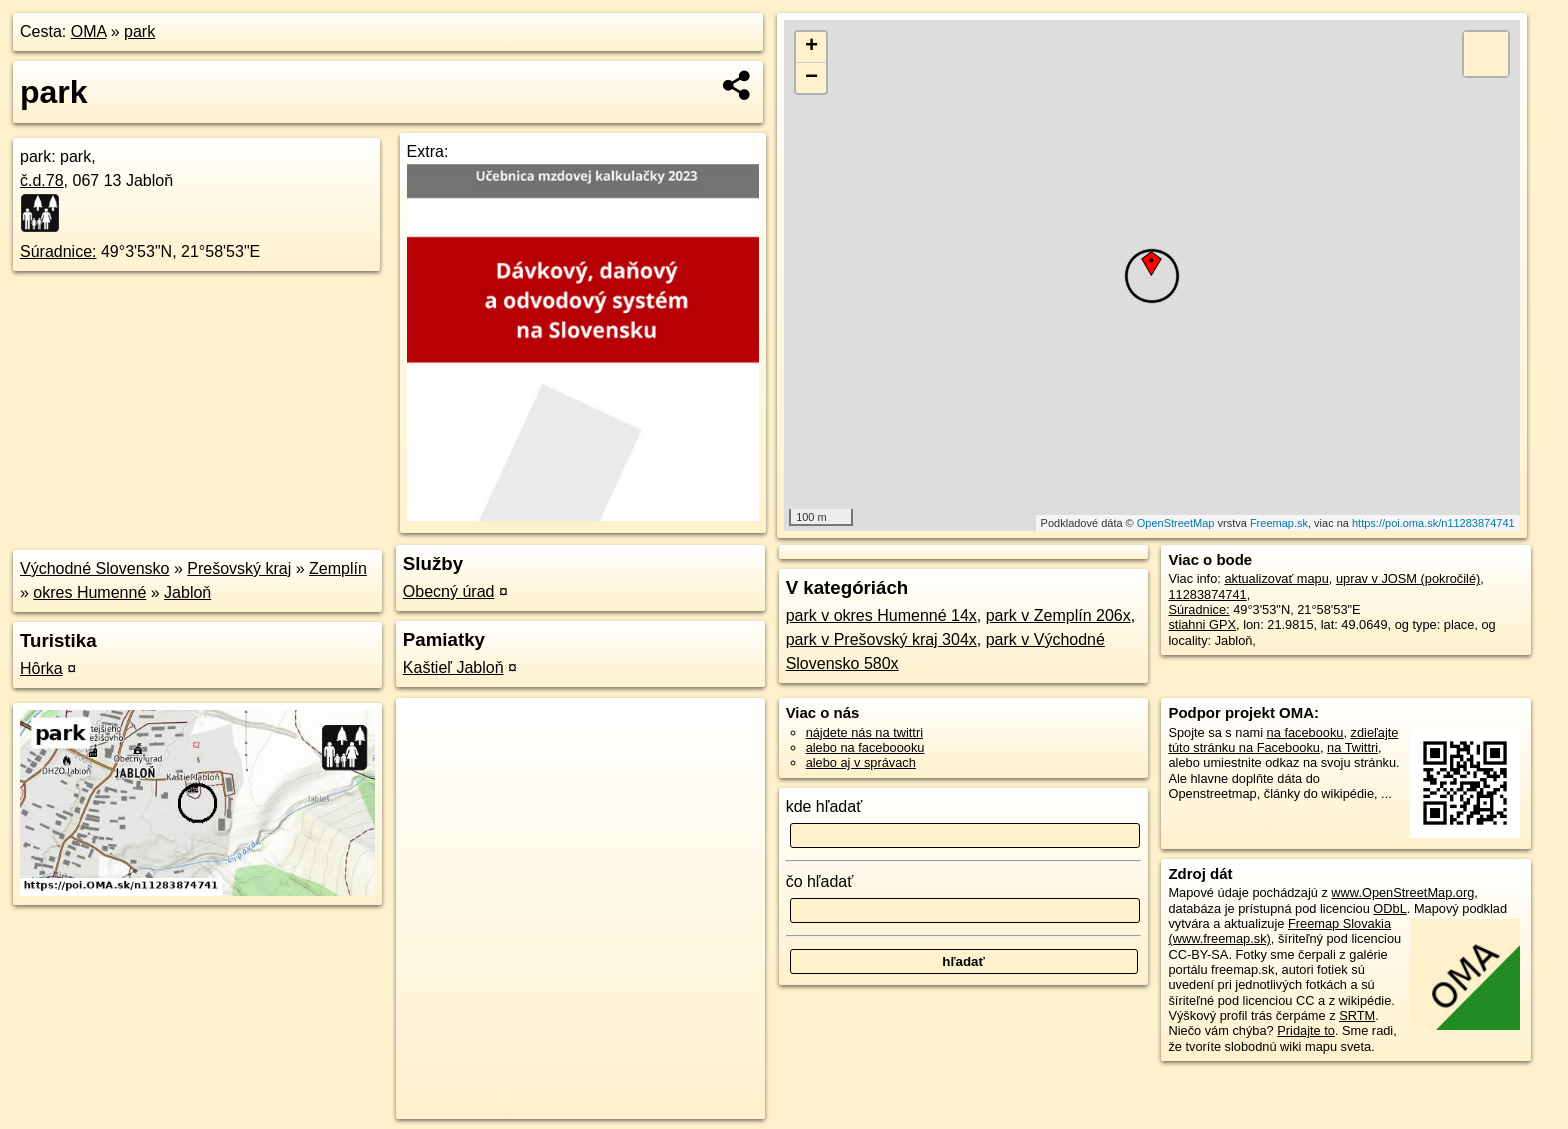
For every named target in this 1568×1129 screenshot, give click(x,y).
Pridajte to (1306, 1030)
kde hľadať (824, 806)
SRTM (1357, 1015)
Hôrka (41, 668)
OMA (89, 31)
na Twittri (1352, 747)
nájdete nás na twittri (864, 732)
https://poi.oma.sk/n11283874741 (1433, 523)
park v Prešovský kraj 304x (881, 639)
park (139, 31)
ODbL (1389, 908)
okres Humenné (89, 592)
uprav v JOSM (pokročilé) (1408, 578)
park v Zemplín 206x (1058, 615)
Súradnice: (58, 251)
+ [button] (811, 47)
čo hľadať (820, 881)
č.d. (42, 180)
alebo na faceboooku (865, 747)
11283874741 (1207, 594)
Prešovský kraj (239, 568)
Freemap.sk (1279, 523)
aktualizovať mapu (1276, 578)
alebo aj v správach (861, 762)
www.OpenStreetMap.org (1402, 892)
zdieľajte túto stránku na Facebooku (1283, 740)
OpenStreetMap (1176, 523)
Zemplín (338, 568)
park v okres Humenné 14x (881, 615)
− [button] (811, 78)
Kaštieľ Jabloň (453, 667)
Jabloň (187, 592)
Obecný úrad (449, 591)
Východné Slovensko (94, 568)
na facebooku (1305, 732)
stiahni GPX (1202, 624)
